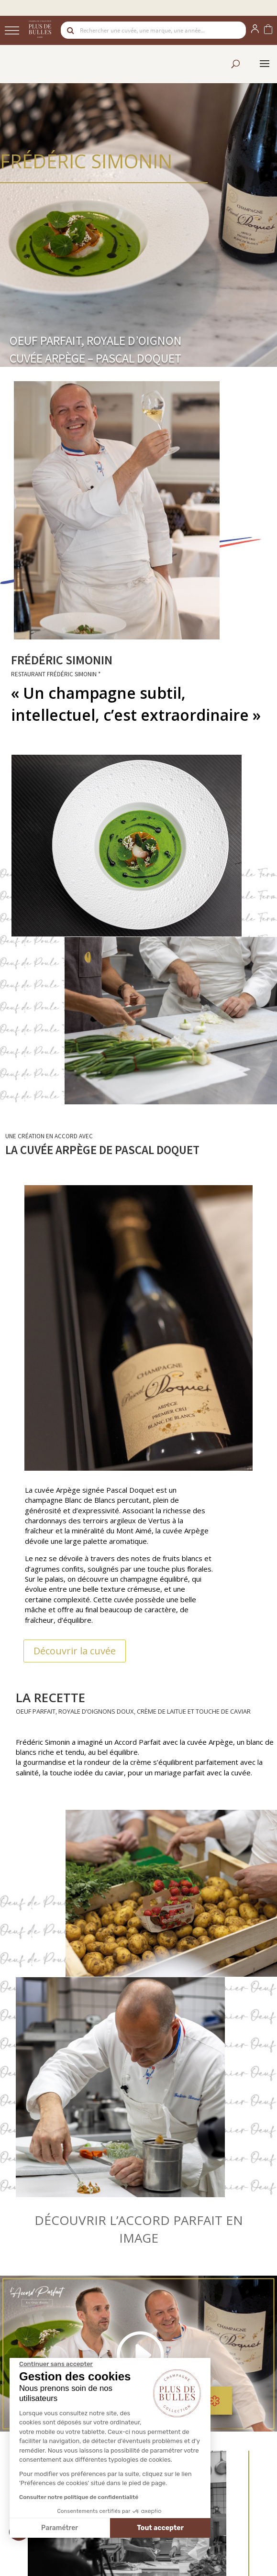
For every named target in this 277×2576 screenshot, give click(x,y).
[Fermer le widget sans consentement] (56, 2364)
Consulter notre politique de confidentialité (78, 2497)
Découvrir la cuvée (74, 1650)
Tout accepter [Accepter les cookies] (160, 2528)
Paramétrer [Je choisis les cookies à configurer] (59, 2528)
